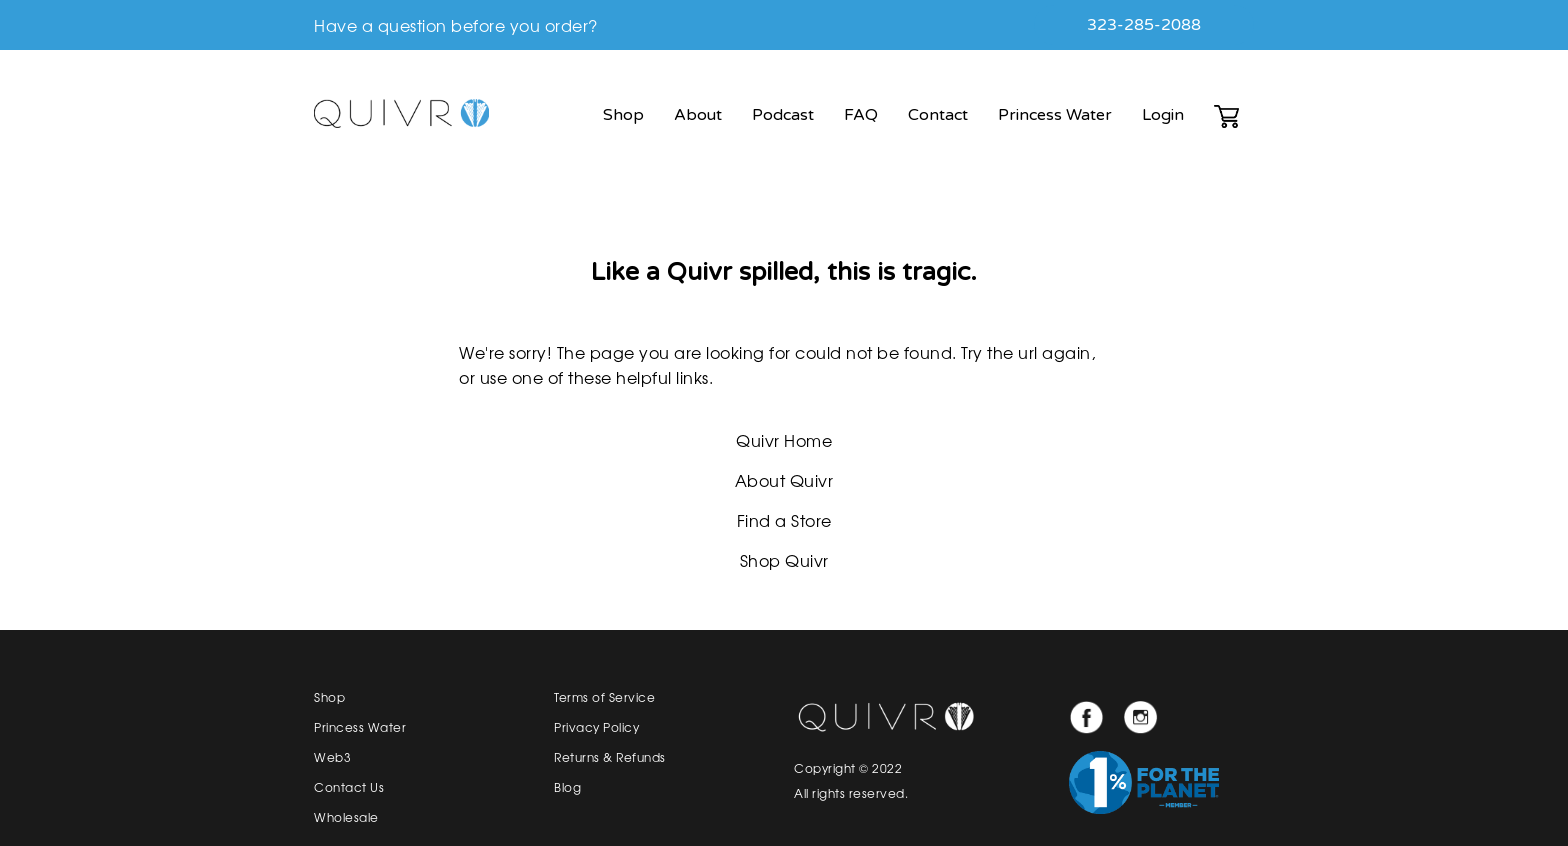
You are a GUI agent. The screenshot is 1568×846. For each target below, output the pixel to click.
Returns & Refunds (610, 757)
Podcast (783, 115)
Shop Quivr (784, 560)
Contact (938, 115)
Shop (623, 115)
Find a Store (784, 520)
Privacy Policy (596, 727)
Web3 (332, 757)
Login (1163, 115)
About (698, 115)
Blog (567, 787)
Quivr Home (784, 440)
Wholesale (346, 817)
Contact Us (349, 787)
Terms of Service (604, 697)
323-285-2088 (1144, 25)
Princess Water (1055, 115)
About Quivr (784, 480)
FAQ (861, 115)
